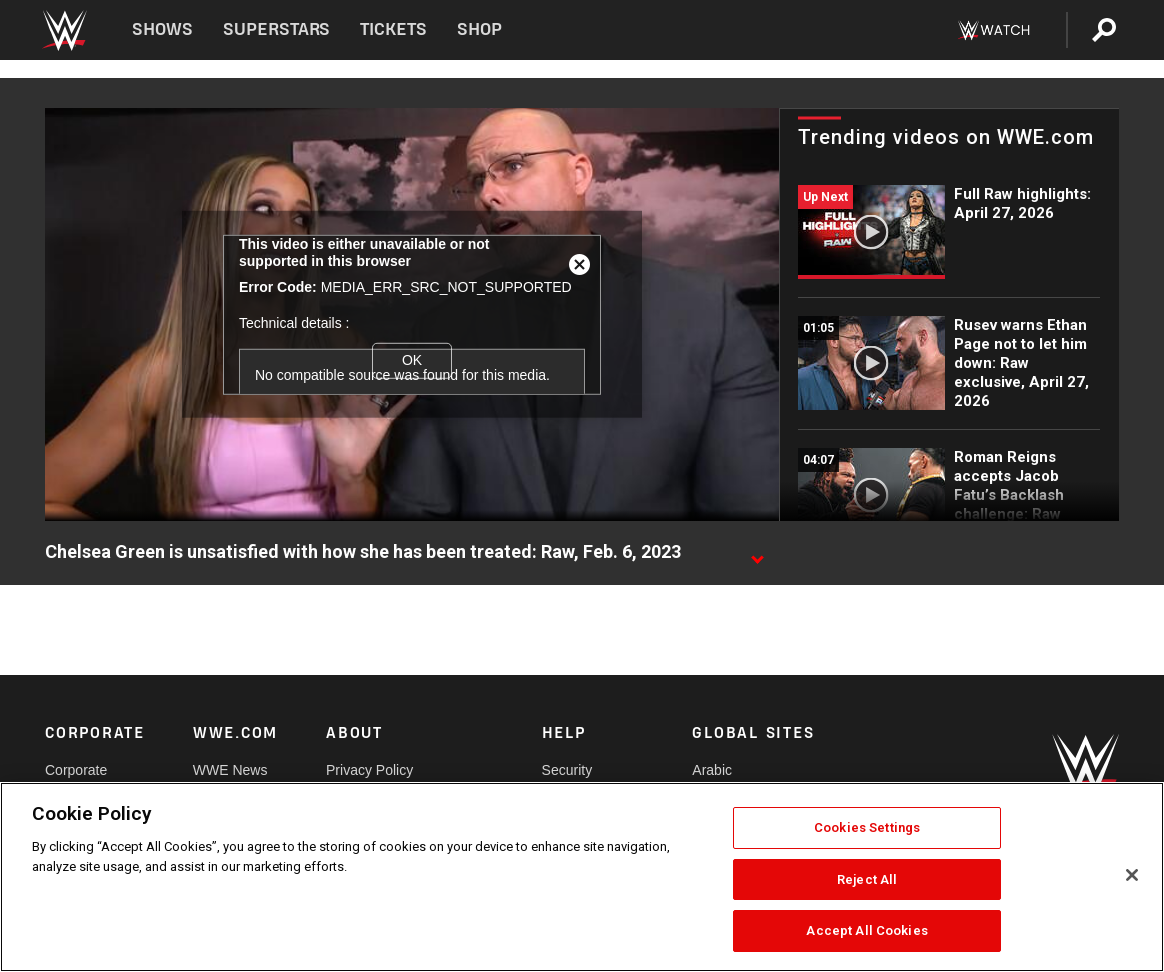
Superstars (277, 29)
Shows (162, 29)
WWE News (230, 770)
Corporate (76, 770)
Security (567, 770)
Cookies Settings (867, 827)
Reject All (867, 879)
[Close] (1132, 875)
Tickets (393, 29)
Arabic (712, 770)
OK (412, 360)
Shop (479, 29)
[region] (582, 877)
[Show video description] (757, 553)
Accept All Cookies (866, 930)
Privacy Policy (369, 770)
